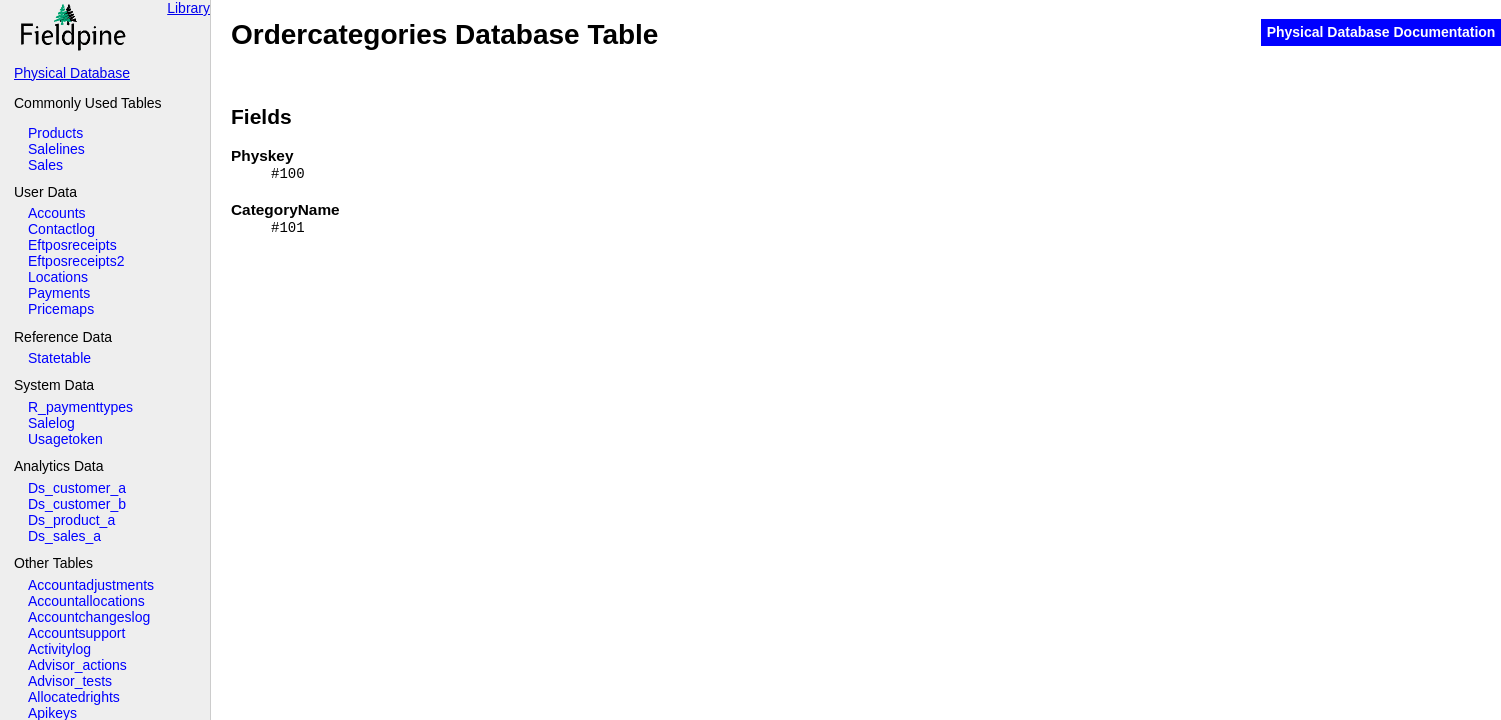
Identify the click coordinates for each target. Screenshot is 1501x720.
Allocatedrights (74, 697)
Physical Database (72, 73)
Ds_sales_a (64, 536)
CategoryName (285, 209)
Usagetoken (65, 439)
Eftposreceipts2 (76, 261)
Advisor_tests (70, 681)
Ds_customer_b (77, 504)
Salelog (51, 423)
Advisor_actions (77, 665)
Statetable (59, 358)
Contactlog (61, 229)
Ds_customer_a (77, 488)
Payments (59, 293)
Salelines (56, 149)
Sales (45, 165)
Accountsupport (76, 633)
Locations (58, 277)
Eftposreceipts (72, 245)
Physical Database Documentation (1381, 32)
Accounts (57, 213)
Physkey (262, 155)
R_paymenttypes (80, 407)
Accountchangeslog (89, 617)
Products (55, 133)
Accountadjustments (91, 585)
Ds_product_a (71, 520)
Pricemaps (61, 309)
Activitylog (59, 649)
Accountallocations (86, 601)
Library (188, 8)
